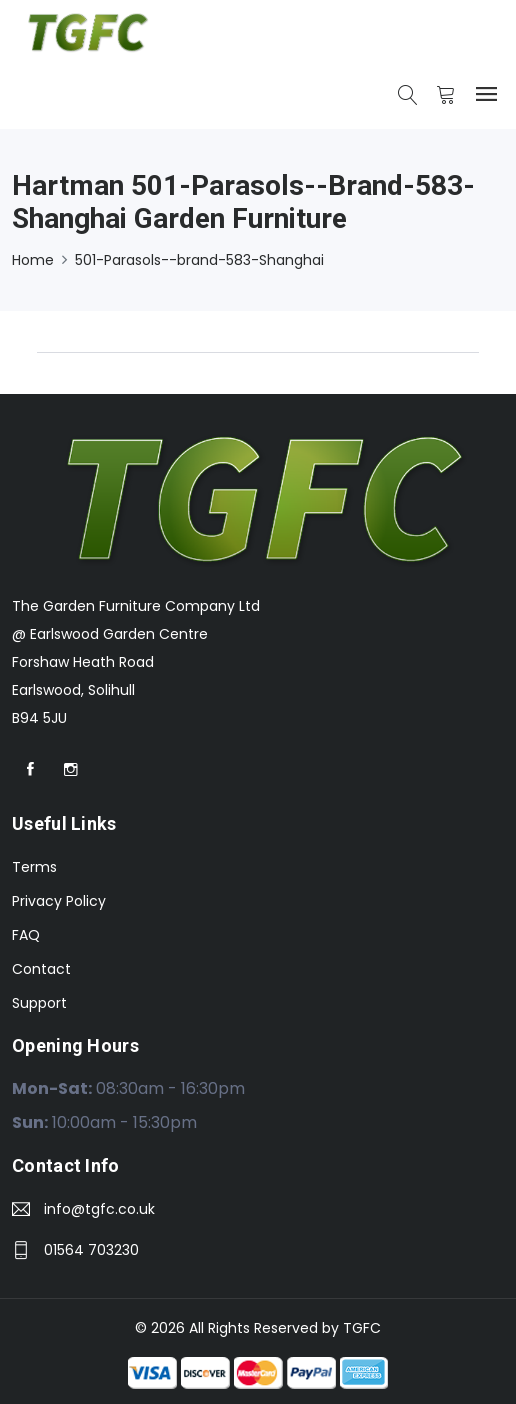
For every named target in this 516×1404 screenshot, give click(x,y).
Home (33, 260)
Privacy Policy (59, 901)
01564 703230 (91, 1250)
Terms (34, 867)
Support (39, 1003)
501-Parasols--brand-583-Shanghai (199, 260)
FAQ (26, 935)
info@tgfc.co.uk (99, 1209)
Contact (41, 969)
